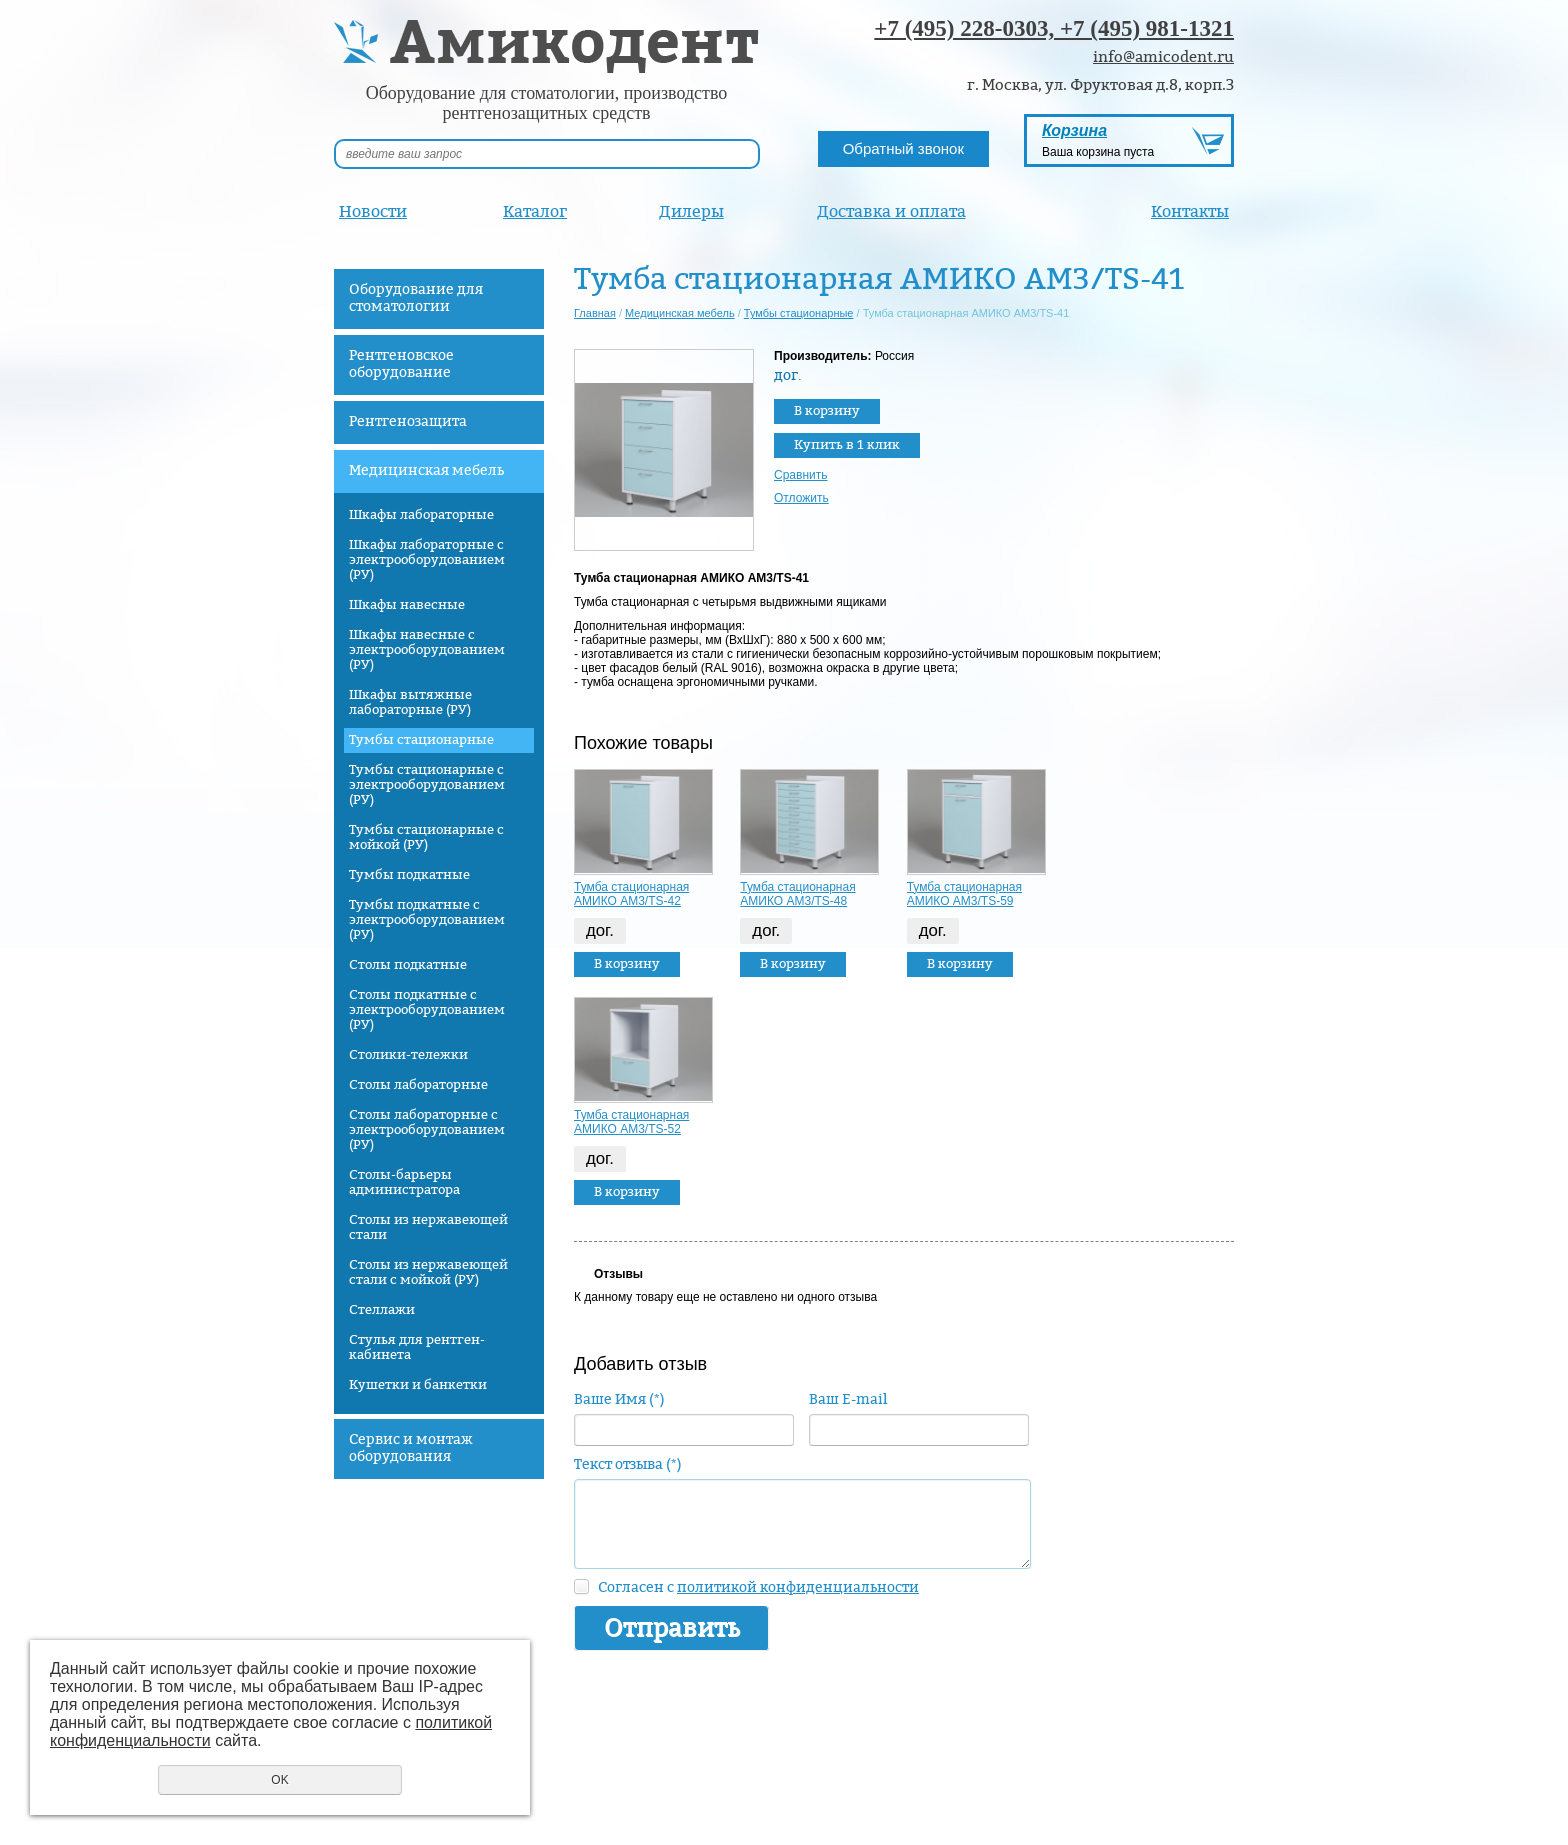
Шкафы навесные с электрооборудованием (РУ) (427, 650)
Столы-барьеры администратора (404, 1182)
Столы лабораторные (418, 1085)
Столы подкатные (408, 965)
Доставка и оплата (891, 211)
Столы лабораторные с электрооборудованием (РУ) (427, 1130)
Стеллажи (382, 1310)
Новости (373, 211)
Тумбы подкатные (409, 875)
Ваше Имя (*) (619, 1399)
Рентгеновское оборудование (401, 364)
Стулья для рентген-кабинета (417, 1347)
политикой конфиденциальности (798, 1587)
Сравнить (800, 475)
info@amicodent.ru (1163, 57)
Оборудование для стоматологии (416, 298)
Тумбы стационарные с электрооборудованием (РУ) (427, 785)
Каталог (535, 211)
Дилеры (691, 211)
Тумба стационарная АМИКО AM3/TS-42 (631, 894)
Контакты (1190, 211)
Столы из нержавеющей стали (428, 1227)
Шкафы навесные (407, 605)
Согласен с (758, 1587)
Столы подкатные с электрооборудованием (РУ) (427, 1010)
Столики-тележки (408, 1055)
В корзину (827, 411)
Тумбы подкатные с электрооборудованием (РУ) (427, 920)
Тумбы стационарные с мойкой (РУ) (426, 837)
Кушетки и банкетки (418, 1385)
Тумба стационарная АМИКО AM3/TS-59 (964, 894)
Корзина (1074, 130)
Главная (595, 313)
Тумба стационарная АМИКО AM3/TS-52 (631, 1122)
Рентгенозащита (408, 421)
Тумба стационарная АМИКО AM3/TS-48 (797, 894)
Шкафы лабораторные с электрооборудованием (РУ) (427, 560)
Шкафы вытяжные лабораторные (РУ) (410, 702)
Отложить (801, 498)
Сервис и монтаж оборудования (411, 1448)
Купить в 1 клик (847, 445)
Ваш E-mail (848, 1399)
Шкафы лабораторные (421, 515)
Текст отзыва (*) (628, 1464)
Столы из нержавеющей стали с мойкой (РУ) (428, 1272)
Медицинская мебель (426, 470)
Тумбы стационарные (421, 740)
